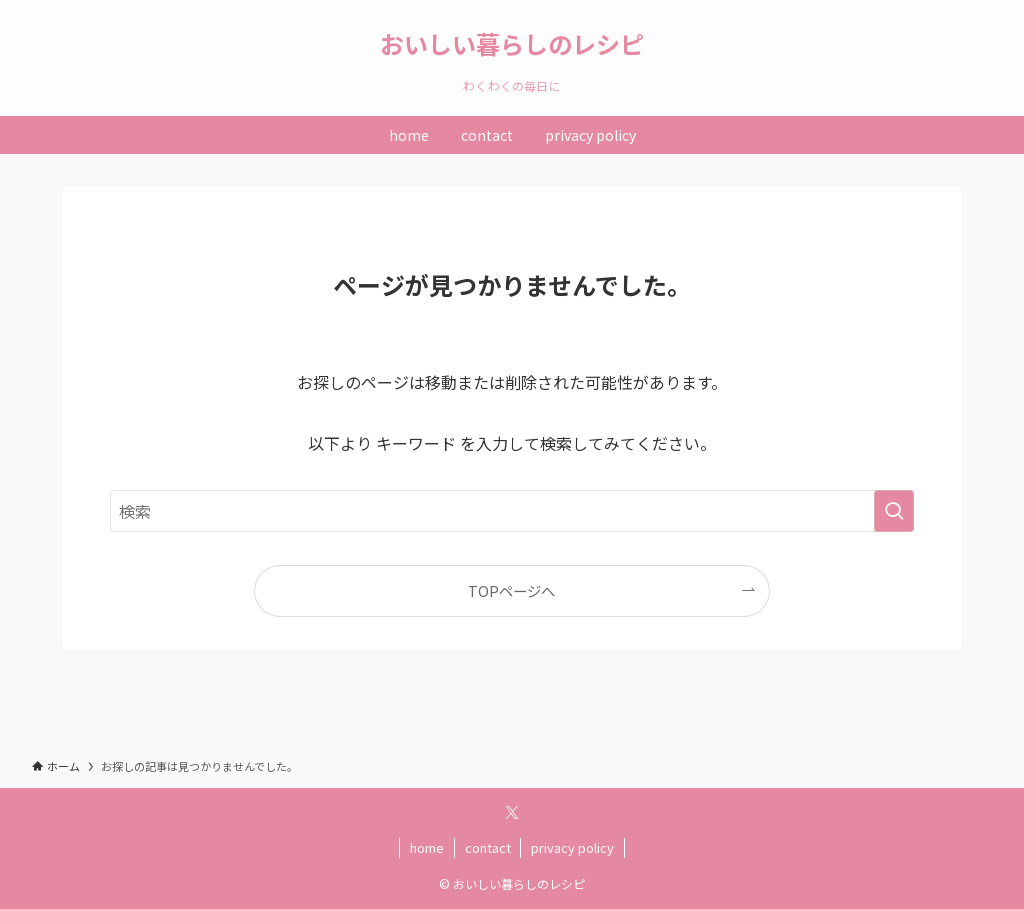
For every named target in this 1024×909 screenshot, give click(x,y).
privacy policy (572, 847)
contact (488, 847)
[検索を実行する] (894, 511)
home (427, 847)
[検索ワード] (512, 511)
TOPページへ (511, 590)
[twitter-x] (512, 813)
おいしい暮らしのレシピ (512, 44)
